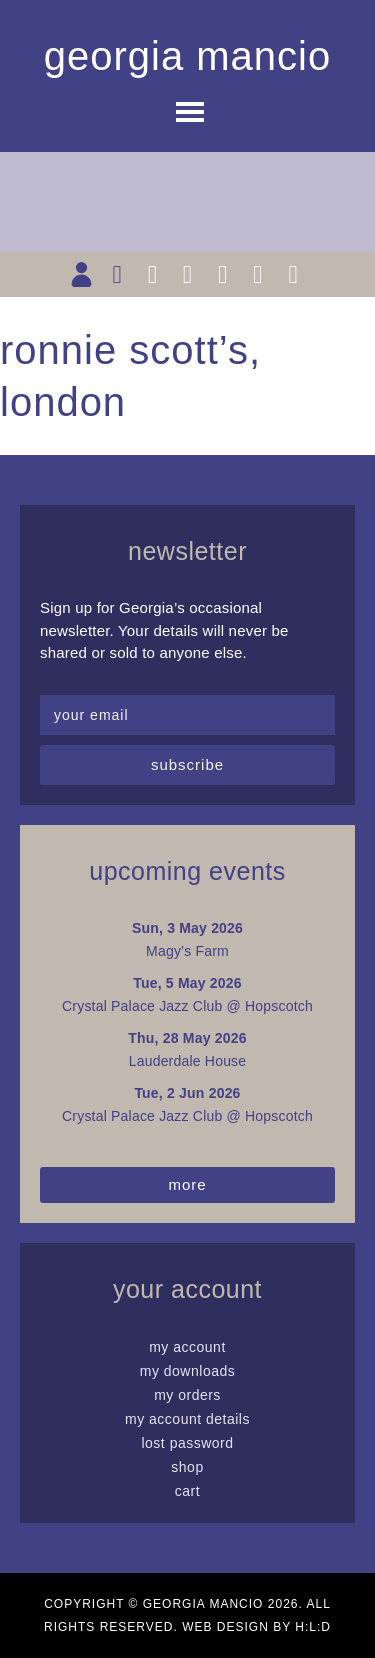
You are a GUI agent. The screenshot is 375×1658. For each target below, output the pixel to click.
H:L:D (313, 1627)
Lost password (187, 1443)
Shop (187, 1467)
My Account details (187, 1419)
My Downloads (188, 1371)
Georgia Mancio (188, 56)
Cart (187, 1491)
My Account (187, 1347)
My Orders (187, 1395)
